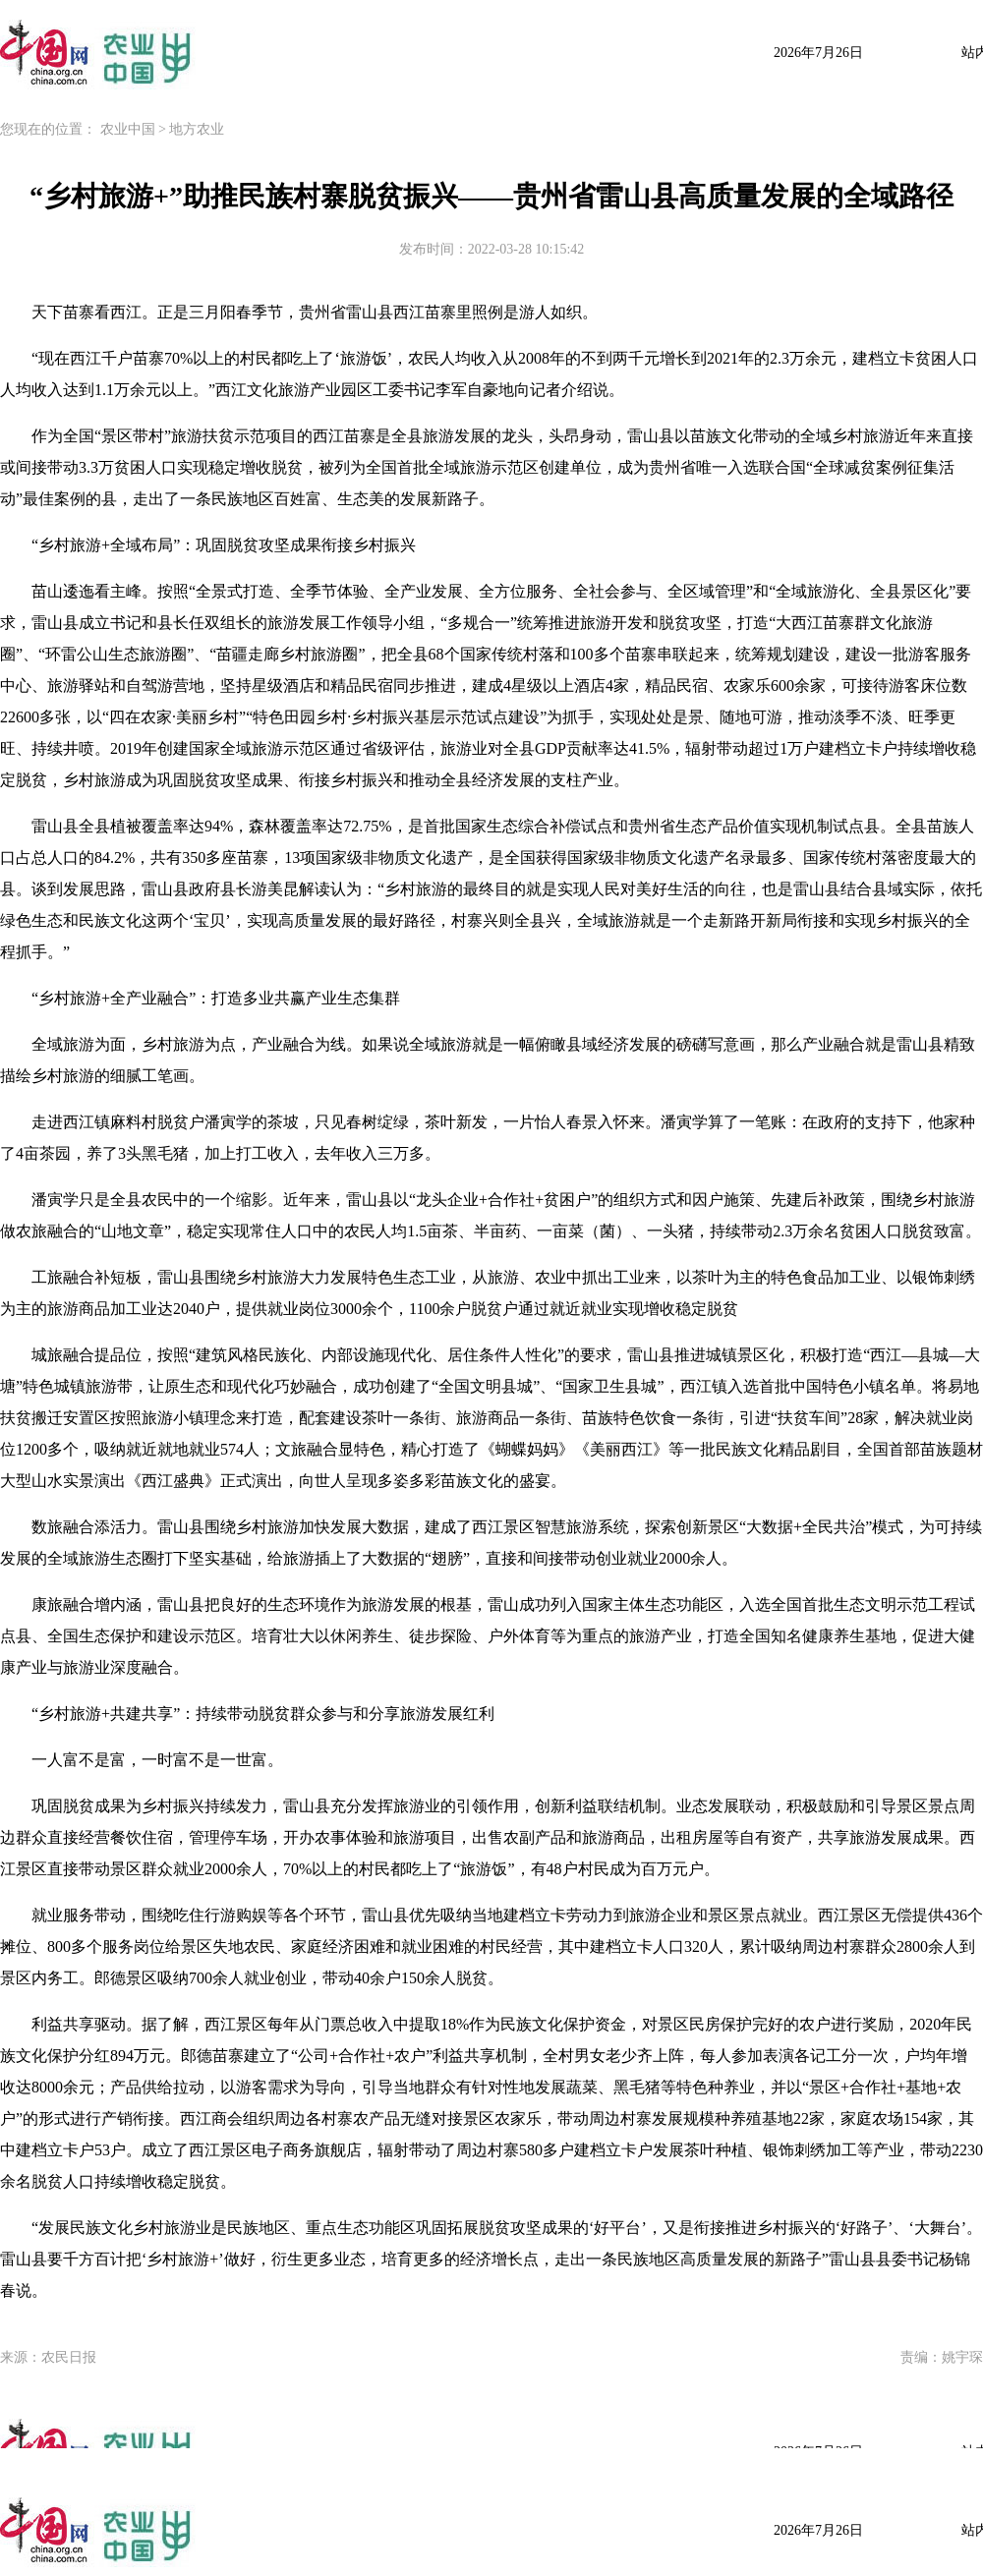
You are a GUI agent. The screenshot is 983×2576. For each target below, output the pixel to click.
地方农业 (196, 129)
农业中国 (127, 129)
